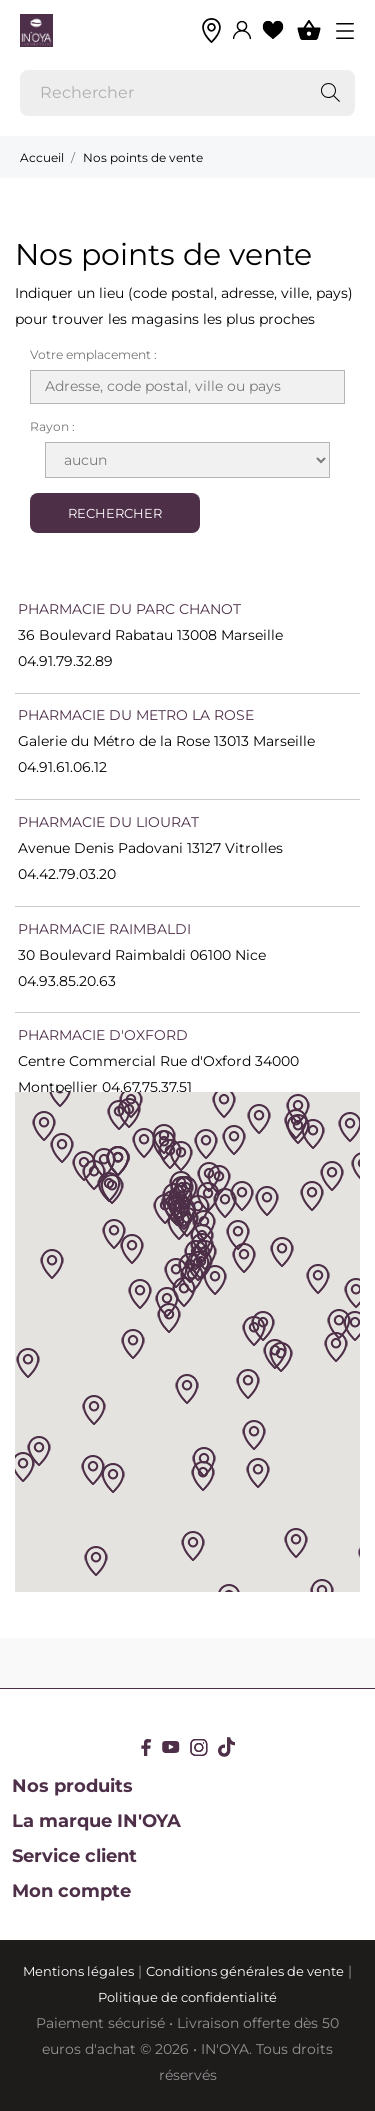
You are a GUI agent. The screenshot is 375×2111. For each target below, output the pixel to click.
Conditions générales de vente (245, 1971)
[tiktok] (226, 1747)
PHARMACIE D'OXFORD (103, 1035)
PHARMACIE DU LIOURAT (108, 822)
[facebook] (146, 1747)
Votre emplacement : (93, 354)
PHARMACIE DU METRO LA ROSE (136, 715)
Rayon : (52, 426)
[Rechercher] (187, 93)
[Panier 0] (309, 30)
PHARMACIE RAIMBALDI (104, 929)
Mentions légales (78, 1971)
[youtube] (171, 1747)
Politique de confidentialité (187, 1997)
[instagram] (199, 1747)
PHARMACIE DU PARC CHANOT (129, 609)
